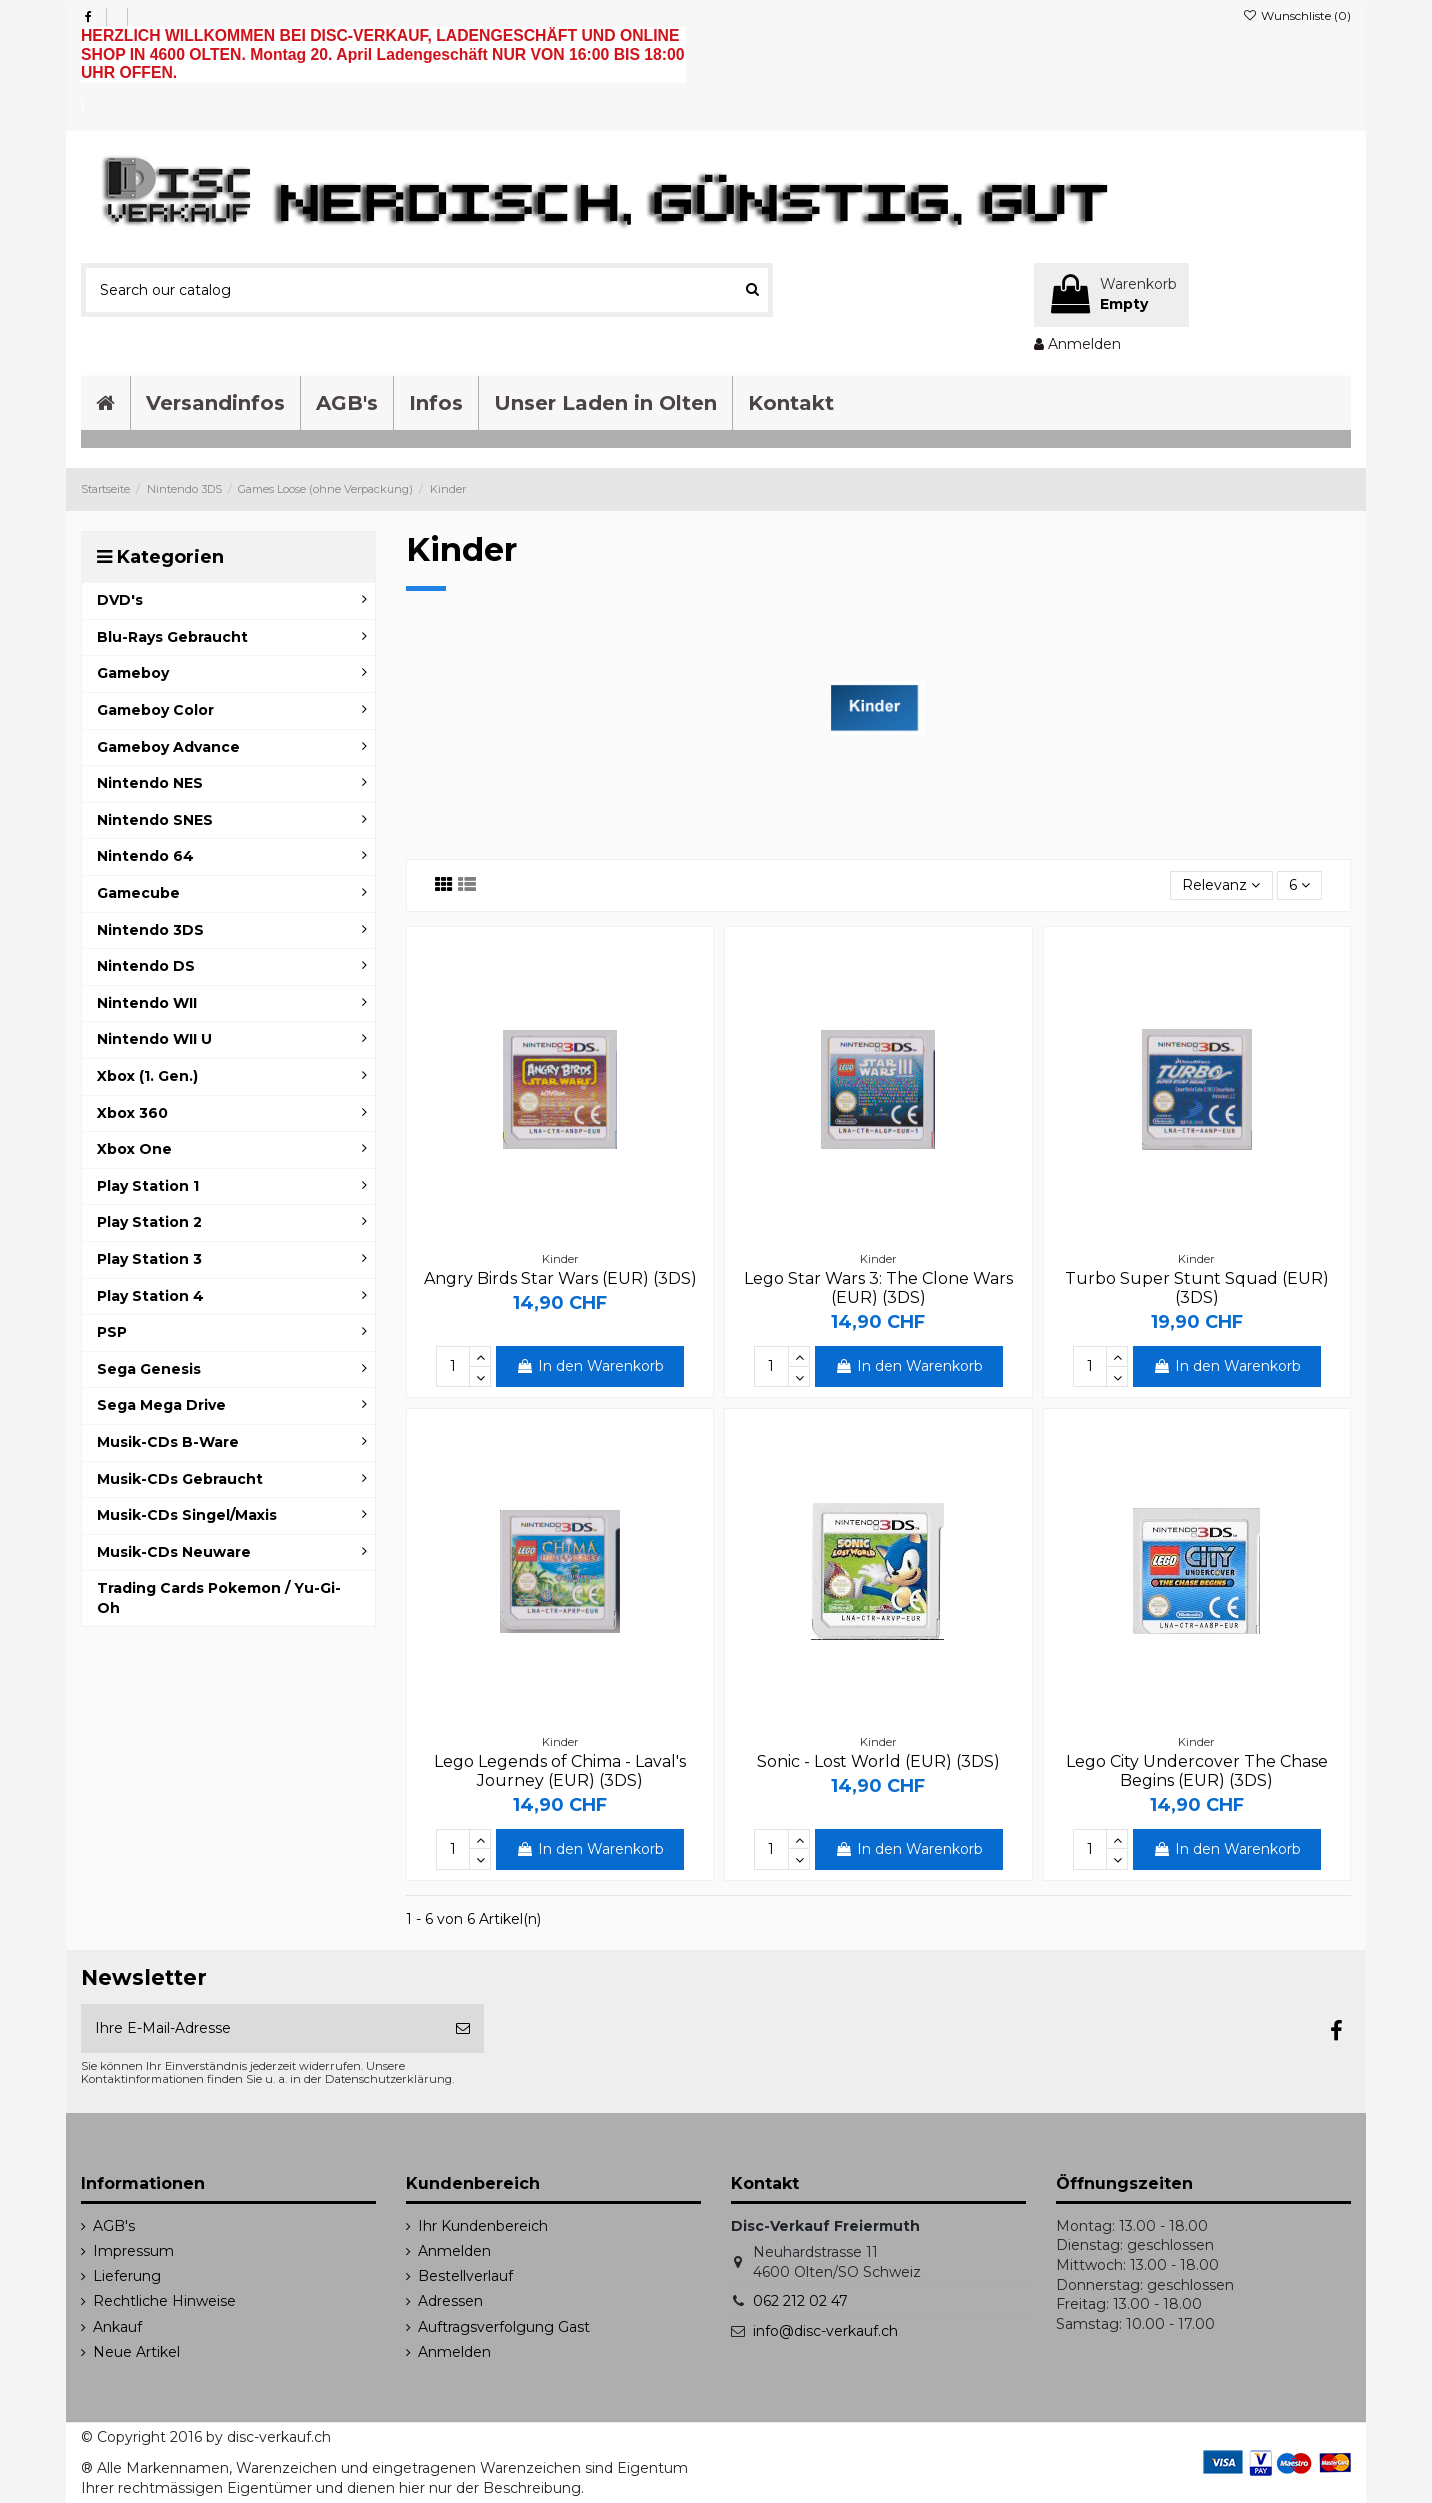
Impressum (133, 2251)
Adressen (450, 2301)
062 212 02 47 (800, 2301)
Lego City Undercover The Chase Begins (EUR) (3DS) (1197, 1771)
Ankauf (117, 2327)
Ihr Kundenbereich (483, 2226)
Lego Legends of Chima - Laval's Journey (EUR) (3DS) (560, 1771)
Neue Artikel (136, 2352)
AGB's (114, 2226)
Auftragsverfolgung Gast (504, 2327)
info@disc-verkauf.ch (825, 2331)
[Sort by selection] (1221, 885)
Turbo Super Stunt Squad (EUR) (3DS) (1197, 1288)
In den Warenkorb (590, 1366)
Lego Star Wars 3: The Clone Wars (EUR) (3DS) (878, 1288)
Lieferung (127, 2276)
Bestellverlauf (465, 2276)
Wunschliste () (1297, 15)
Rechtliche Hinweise (164, 2301)
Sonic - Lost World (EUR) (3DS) (878, 1761)
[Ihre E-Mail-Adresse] (261, 2028)
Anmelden (454, 2251)
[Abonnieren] (463, 2028)
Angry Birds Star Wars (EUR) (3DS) (560, 1278)
